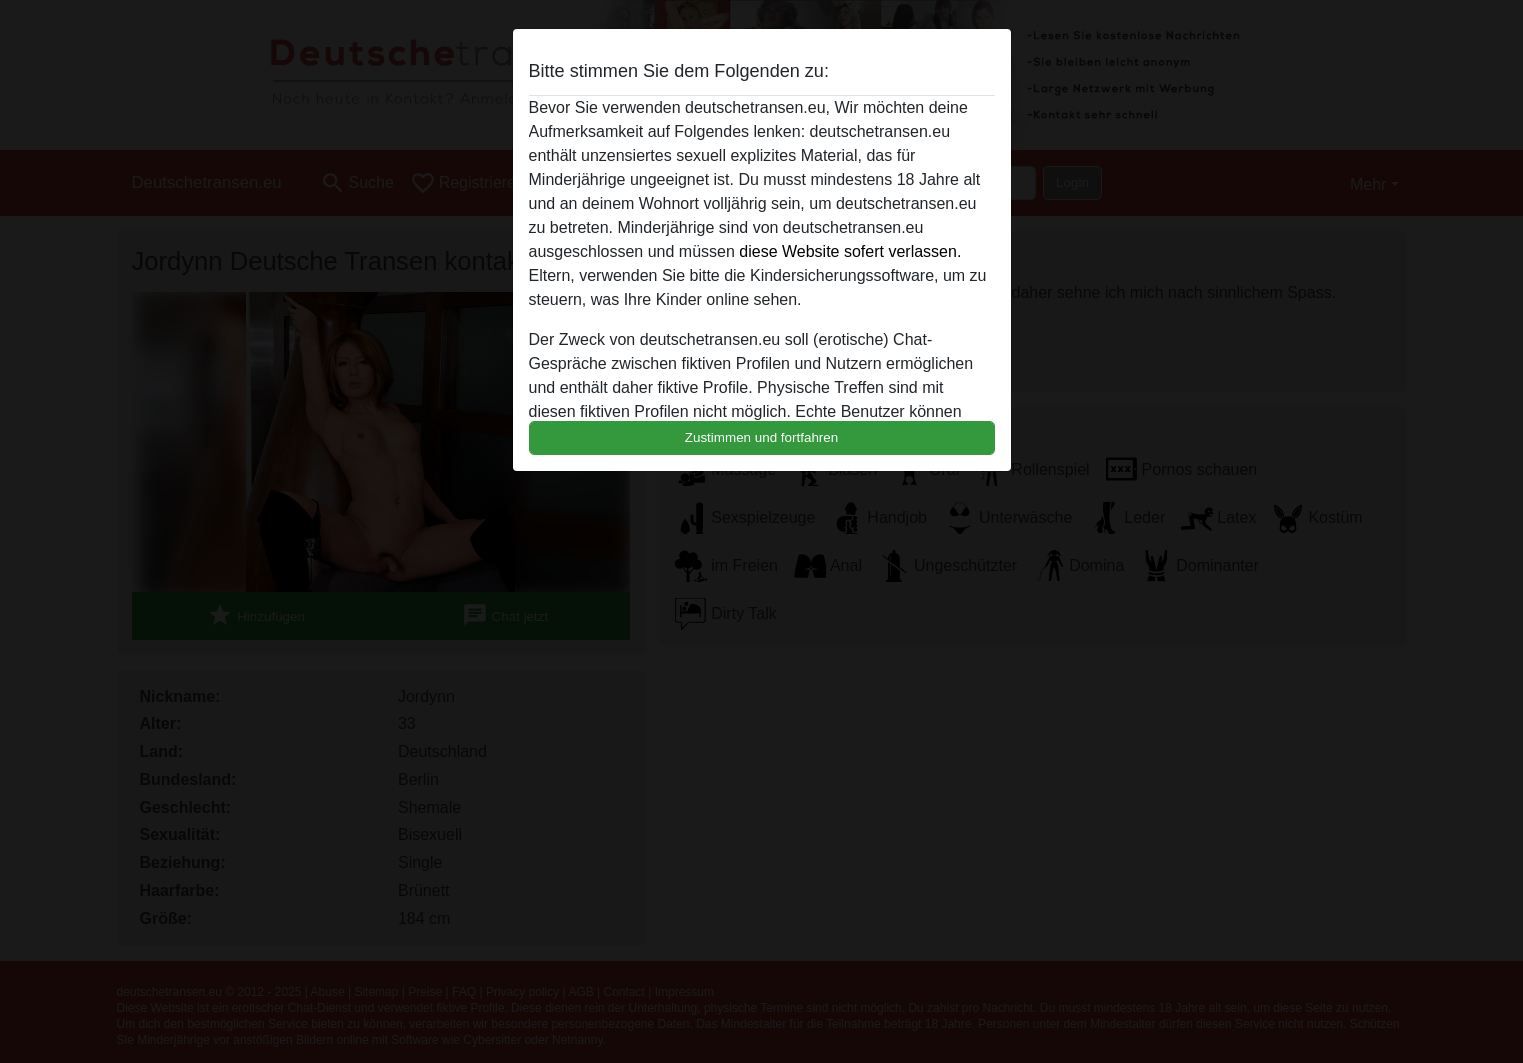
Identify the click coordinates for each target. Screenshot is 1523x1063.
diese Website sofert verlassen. (850, 251)
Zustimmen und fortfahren (762, 437)
